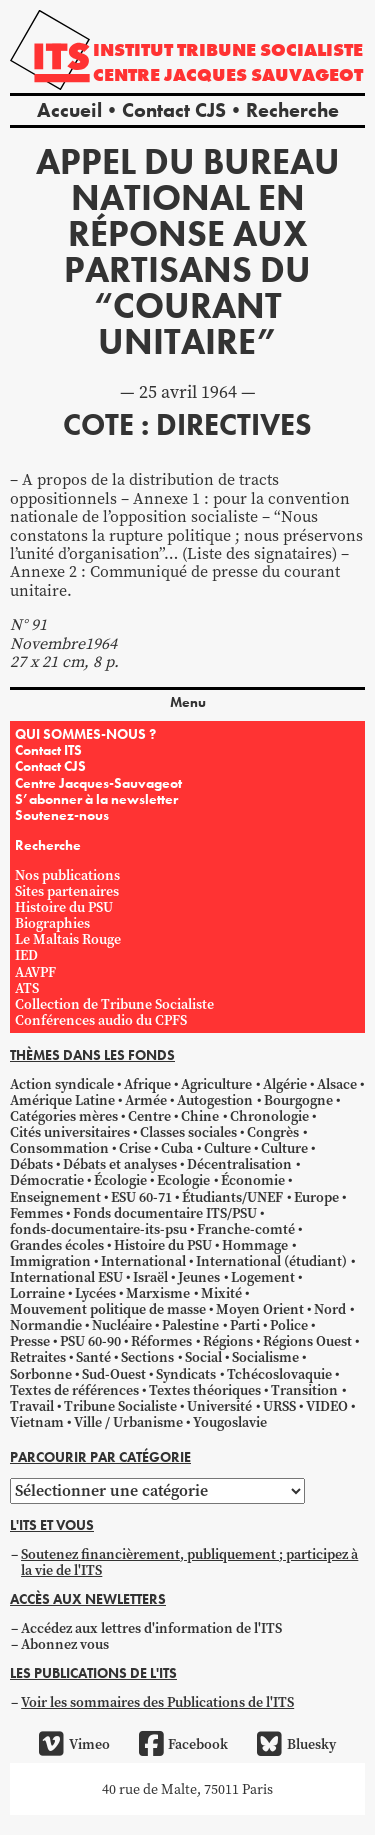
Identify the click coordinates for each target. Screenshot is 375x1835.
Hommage (255, 1245)
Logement (263, 1277)
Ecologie (183, 1180)
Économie (253, 1180)
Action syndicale (62, 1084)
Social (203, 1357)
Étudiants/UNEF (232, 1197)
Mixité (221, 1293)
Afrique (147, 1084)
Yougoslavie (230, 1422)
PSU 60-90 (90, 1341)
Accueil (69, 110)
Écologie (120, 1180)
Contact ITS (48, 750)
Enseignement (55, 1197)
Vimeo (74, 1744)
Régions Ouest (307, 1341)
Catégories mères (64, 1116)
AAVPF (35, 972)
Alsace (337, 1084)
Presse (30, 1341)
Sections (147, 1357)
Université (219, 1406)
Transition (304, 1390)
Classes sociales (188, 1132)
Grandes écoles (57, 1245)
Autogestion (215, 1100)
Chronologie (269, 1116)
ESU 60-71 (141, 1197)
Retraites (38, 1357)
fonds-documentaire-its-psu (98, 1229)
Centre (149, 1116)
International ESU (66, 1277)
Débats (31, 1164)
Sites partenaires (67, 891)
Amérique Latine (62, 1100)
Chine (200, 1116)
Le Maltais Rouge (68, 939)
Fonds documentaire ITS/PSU (165, 1213)
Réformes (161, 1341)
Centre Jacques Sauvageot (228, 74)
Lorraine (37, 1293)
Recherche (292, 110)
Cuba (177, 1148)
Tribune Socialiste (120, 1406)
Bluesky (296, 1744)
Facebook (183, 1744)
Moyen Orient (260, 1309)
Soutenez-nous (62, 815)
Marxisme (158, 1293)
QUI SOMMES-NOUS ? (85, 734)
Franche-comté (246, 1229)
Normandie (46, 1325)
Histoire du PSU (64, 907)
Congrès (273, 1132)
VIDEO (327, 1406)
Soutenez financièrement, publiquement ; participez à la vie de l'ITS (189, 1562)
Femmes (36, 1213)
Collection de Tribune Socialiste (114, 1004)
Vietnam (37, 1422)
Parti (245, 1325)
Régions (228, 1341)
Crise (135, 1148)
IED (26, 955)
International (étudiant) (271, 1261)
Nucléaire (122, 1325)
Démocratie (47, 1180)
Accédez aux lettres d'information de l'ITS (151, 1628)
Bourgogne (298, 1100)
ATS (27, 988)
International (143, 1261)
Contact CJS (174, 110)
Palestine (190, 1325)
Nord (330, 1309)
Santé (93, 1357)
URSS (279, 1406)
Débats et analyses (120, 1164)
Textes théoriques (205, 1390)
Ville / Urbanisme (128, 1422)
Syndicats (186, 1374)
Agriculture (216, 1084)
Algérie (285, 1084)
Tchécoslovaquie (279, 1374)
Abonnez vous (65, 1644)
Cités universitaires (70, 1132)
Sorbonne (41, 1374)
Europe (316, 1197)
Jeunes (199, 1277)
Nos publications (67, 875)
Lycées (95, 1293)
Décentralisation (239, 1164)
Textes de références (74, 1390)
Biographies (52, 923)
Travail (32, 1406)
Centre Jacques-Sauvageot (98, 783)
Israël (150, 1277)
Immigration (50, 1261)
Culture (227, 1148)
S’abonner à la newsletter (96, 799)
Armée (146, 1100)
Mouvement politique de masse (108, 1309)
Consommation (59, 1148)
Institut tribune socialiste (228, 49)
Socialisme (265, 1357)
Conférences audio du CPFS (101, 1020)
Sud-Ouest (114, 1374)
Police (289, 1325)
